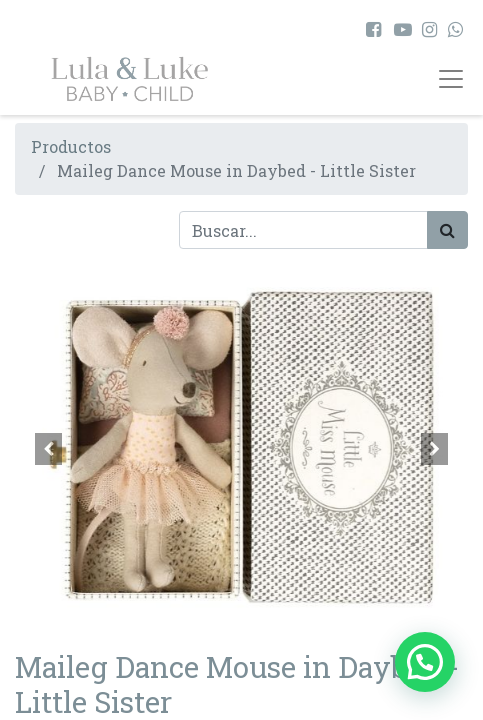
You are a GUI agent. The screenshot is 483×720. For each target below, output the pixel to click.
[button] (49, 449)
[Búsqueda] (447, 230)
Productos (71, 146)
